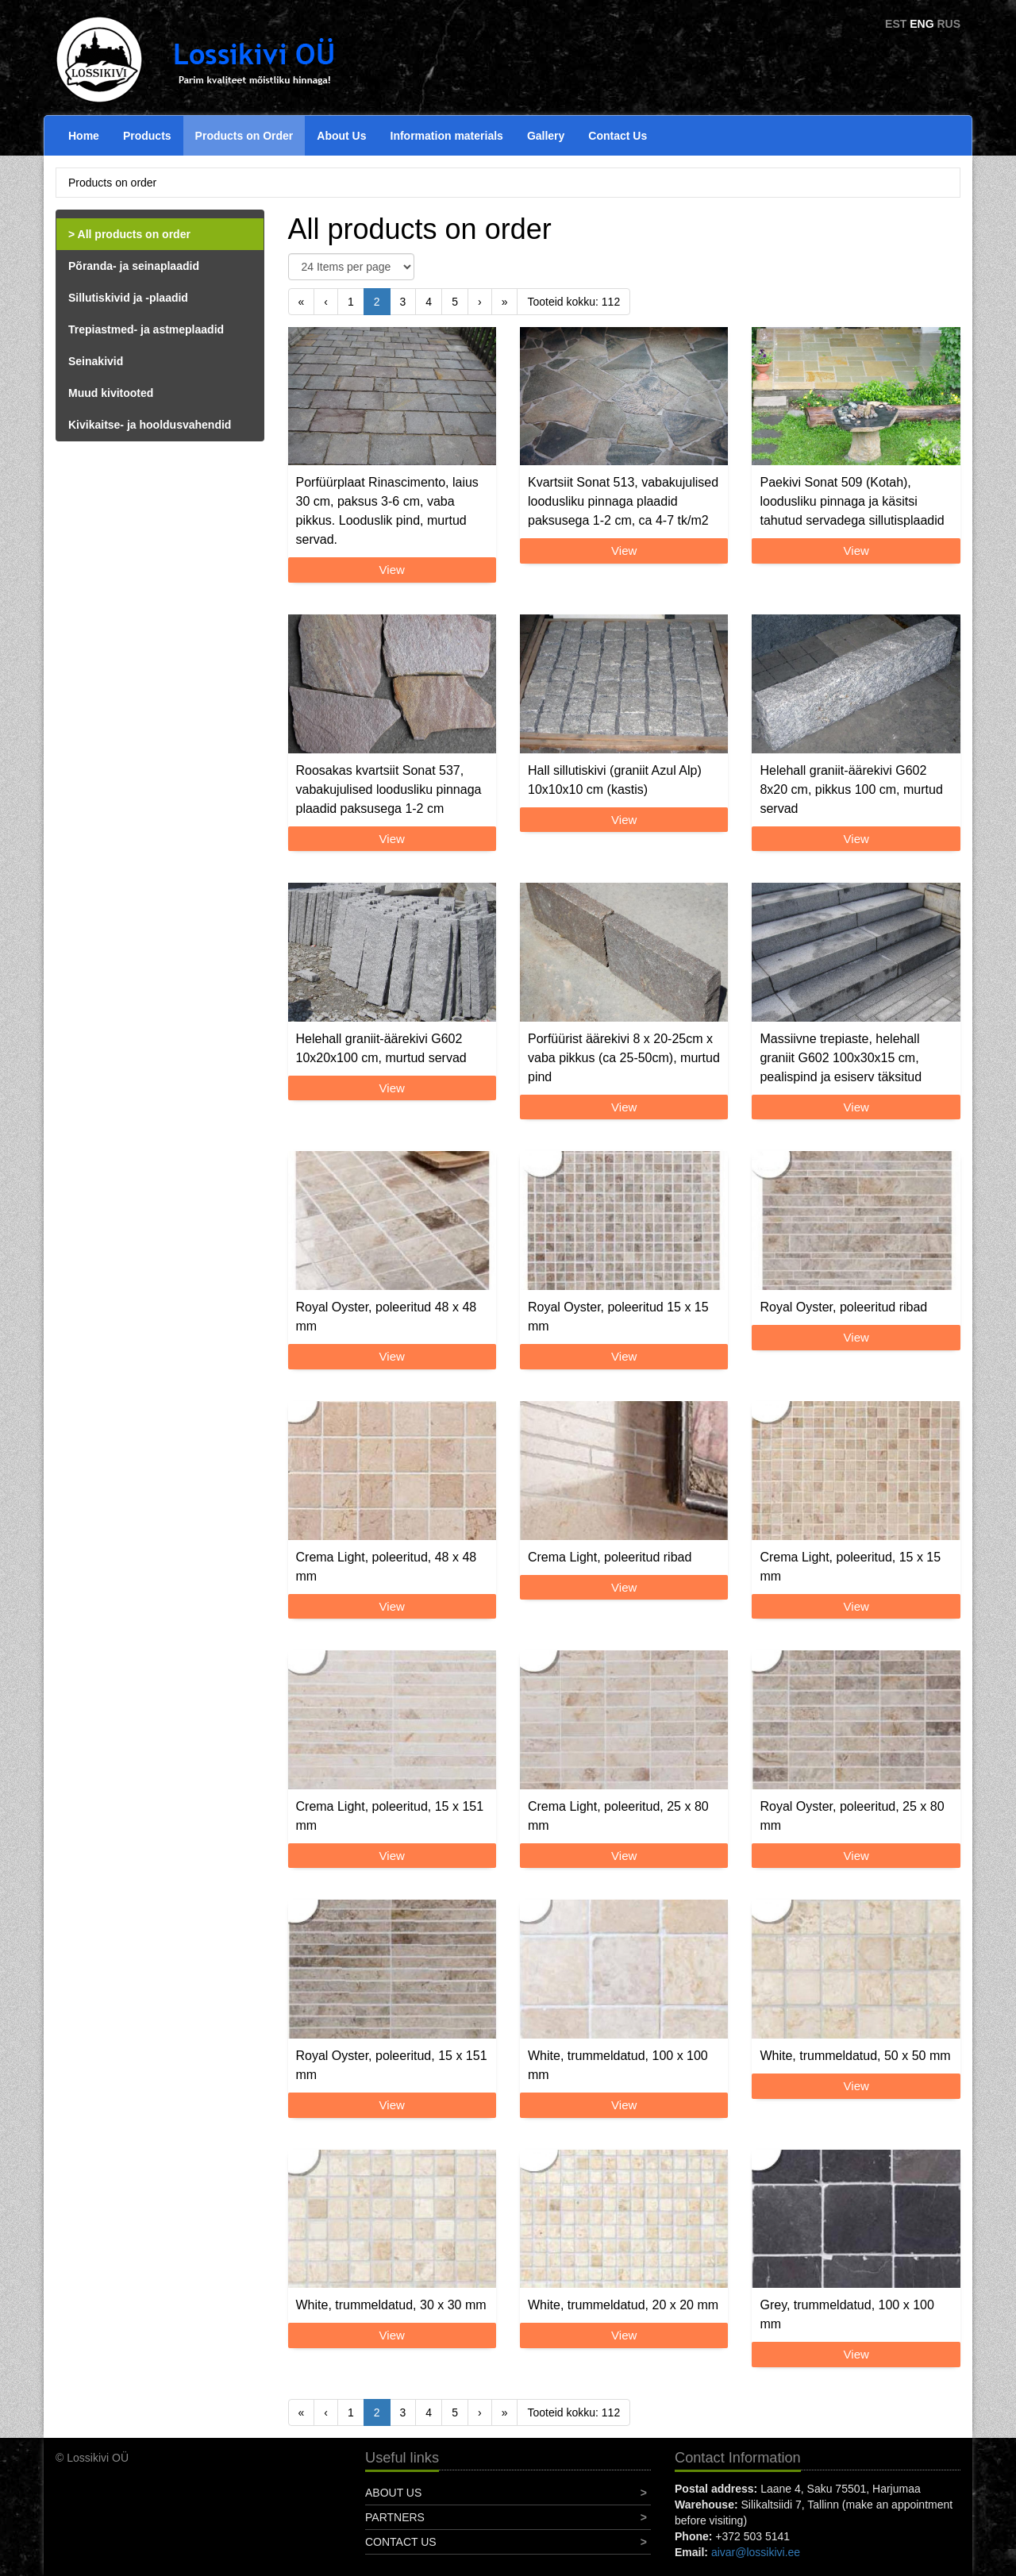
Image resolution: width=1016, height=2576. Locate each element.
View (392, 569)
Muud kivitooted (110, 393)
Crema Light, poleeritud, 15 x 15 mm (850, 1566)
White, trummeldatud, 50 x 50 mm (855, 2055)
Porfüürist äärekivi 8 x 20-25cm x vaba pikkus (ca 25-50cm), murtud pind (624, 1058)
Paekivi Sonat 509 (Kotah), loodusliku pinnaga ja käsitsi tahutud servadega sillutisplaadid (852, 501)
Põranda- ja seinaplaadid (133, 266)
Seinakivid (95, 361)
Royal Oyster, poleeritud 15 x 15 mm (618, 1316)
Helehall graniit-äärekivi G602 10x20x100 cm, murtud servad (381, 1048)
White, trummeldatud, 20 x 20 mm (623, 2305)
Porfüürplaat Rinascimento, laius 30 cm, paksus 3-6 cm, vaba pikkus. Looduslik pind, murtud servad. (387, 511)
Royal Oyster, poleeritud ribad (843, 1307)
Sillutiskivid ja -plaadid (128, 297)
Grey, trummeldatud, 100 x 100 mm (846, 2314)
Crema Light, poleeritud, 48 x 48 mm (386, 1566)
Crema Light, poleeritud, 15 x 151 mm (390, 1816)
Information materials (447, 135)
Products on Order (244, 135)
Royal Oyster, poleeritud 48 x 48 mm (386, 1316)
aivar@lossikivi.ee (755, 2552)
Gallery (545, 135)
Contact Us (617, 135)
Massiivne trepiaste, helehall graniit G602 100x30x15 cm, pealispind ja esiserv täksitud (841, 1058)
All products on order (134, 234)
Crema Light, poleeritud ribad (609, 1557)
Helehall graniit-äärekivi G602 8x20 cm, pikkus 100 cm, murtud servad (851, 789)
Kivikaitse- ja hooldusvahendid (149, 424)
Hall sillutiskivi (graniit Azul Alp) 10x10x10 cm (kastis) (615, 780)
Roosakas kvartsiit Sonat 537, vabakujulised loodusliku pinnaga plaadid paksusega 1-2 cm (389, 789)
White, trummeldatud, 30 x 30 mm (391, 2305)
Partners (395, 2517)
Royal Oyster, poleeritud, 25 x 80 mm (852, 1816)
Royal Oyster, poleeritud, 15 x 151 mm (391, 2065)
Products (147, 135)
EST (895, 23)
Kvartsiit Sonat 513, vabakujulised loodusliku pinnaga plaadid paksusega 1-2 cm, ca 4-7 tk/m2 (623, 501)
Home (83, 135)
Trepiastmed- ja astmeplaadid (146, 329)
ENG (921, 23)
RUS (948, 23)
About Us (341, 135)
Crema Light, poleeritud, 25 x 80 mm (618, 1816)
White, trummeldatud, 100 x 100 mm (618, 2065)
